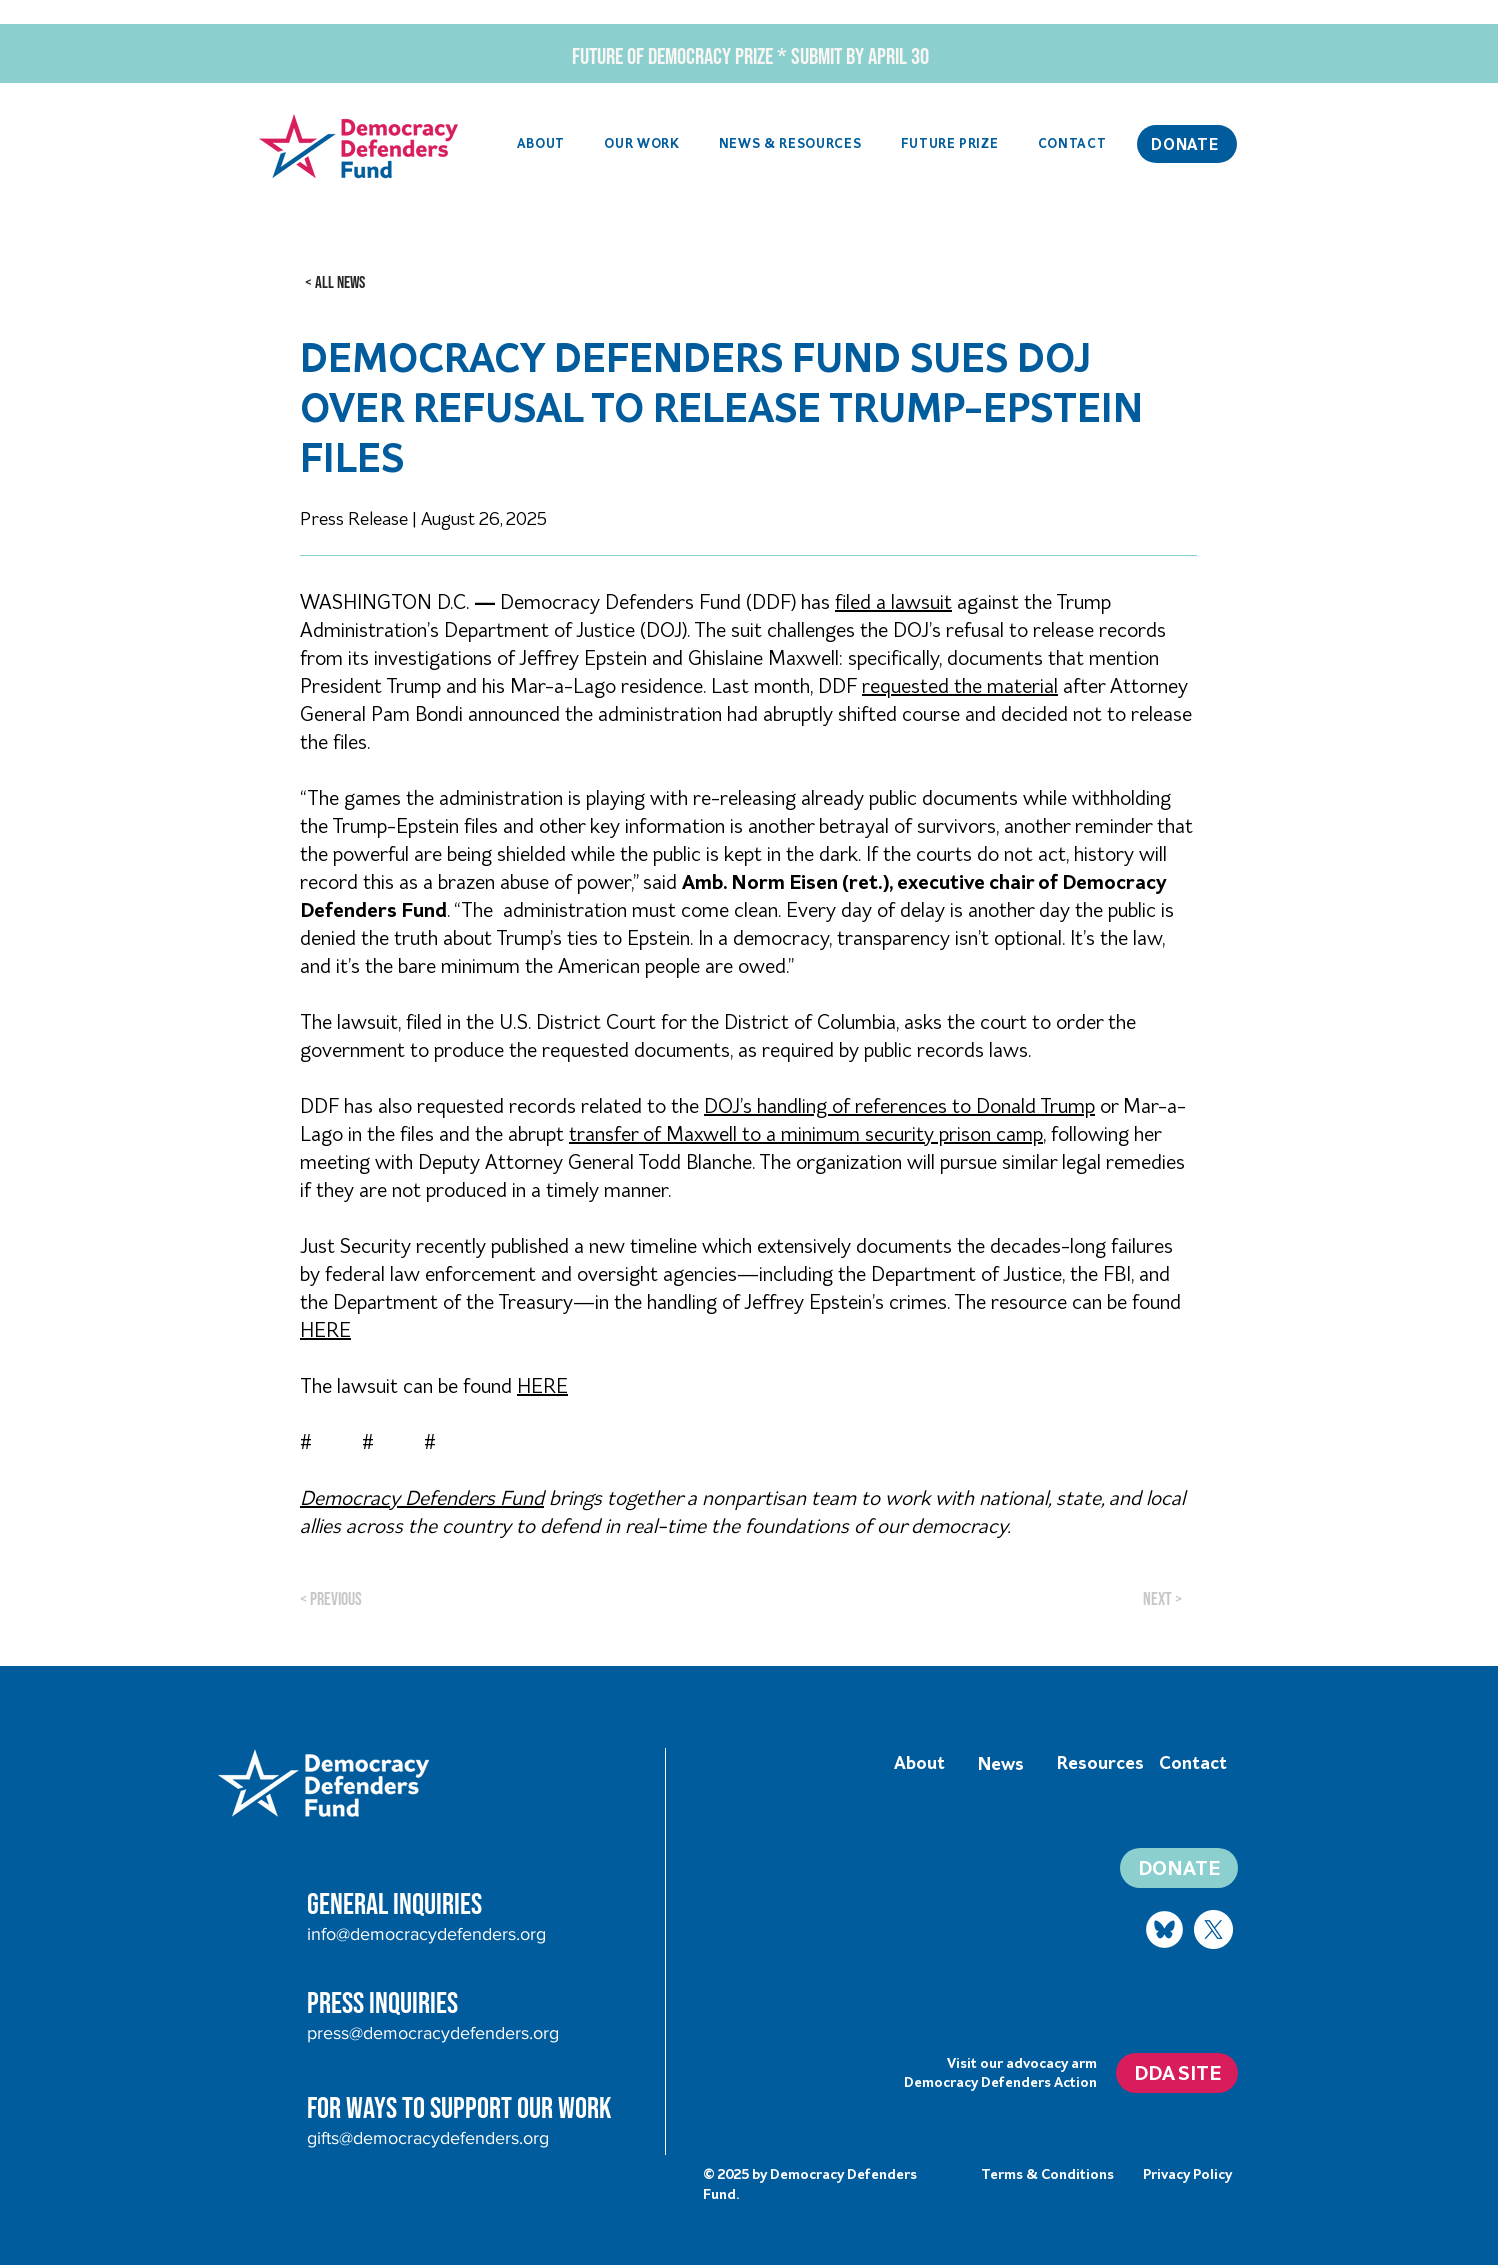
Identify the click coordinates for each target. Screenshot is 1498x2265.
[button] (642, 144)
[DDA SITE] (1177, 2073)
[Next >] (1165, 1599)
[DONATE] (1187, 144)
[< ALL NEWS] (335, 283)
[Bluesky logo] (1164, 1929)
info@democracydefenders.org (426, 1934)
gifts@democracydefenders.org (428, 2138)
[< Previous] (366, 1599)
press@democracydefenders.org (433, 2033)
